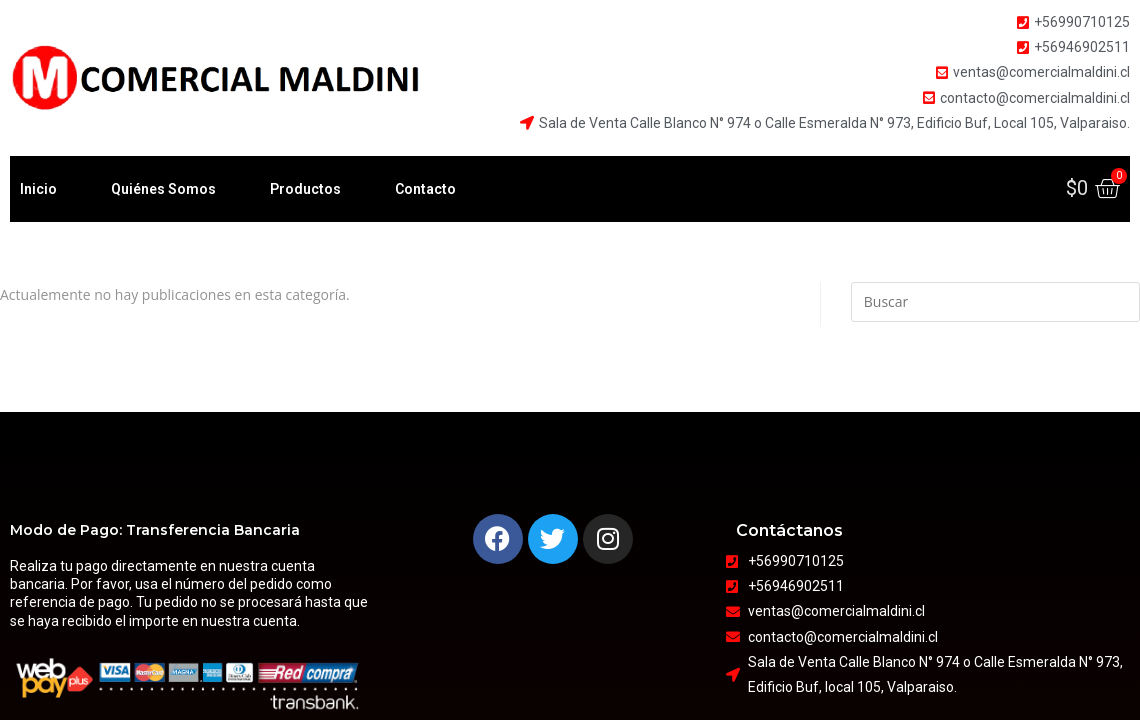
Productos (305, 189)
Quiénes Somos (163, 189)
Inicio (38, 189)
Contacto (425, 189)
